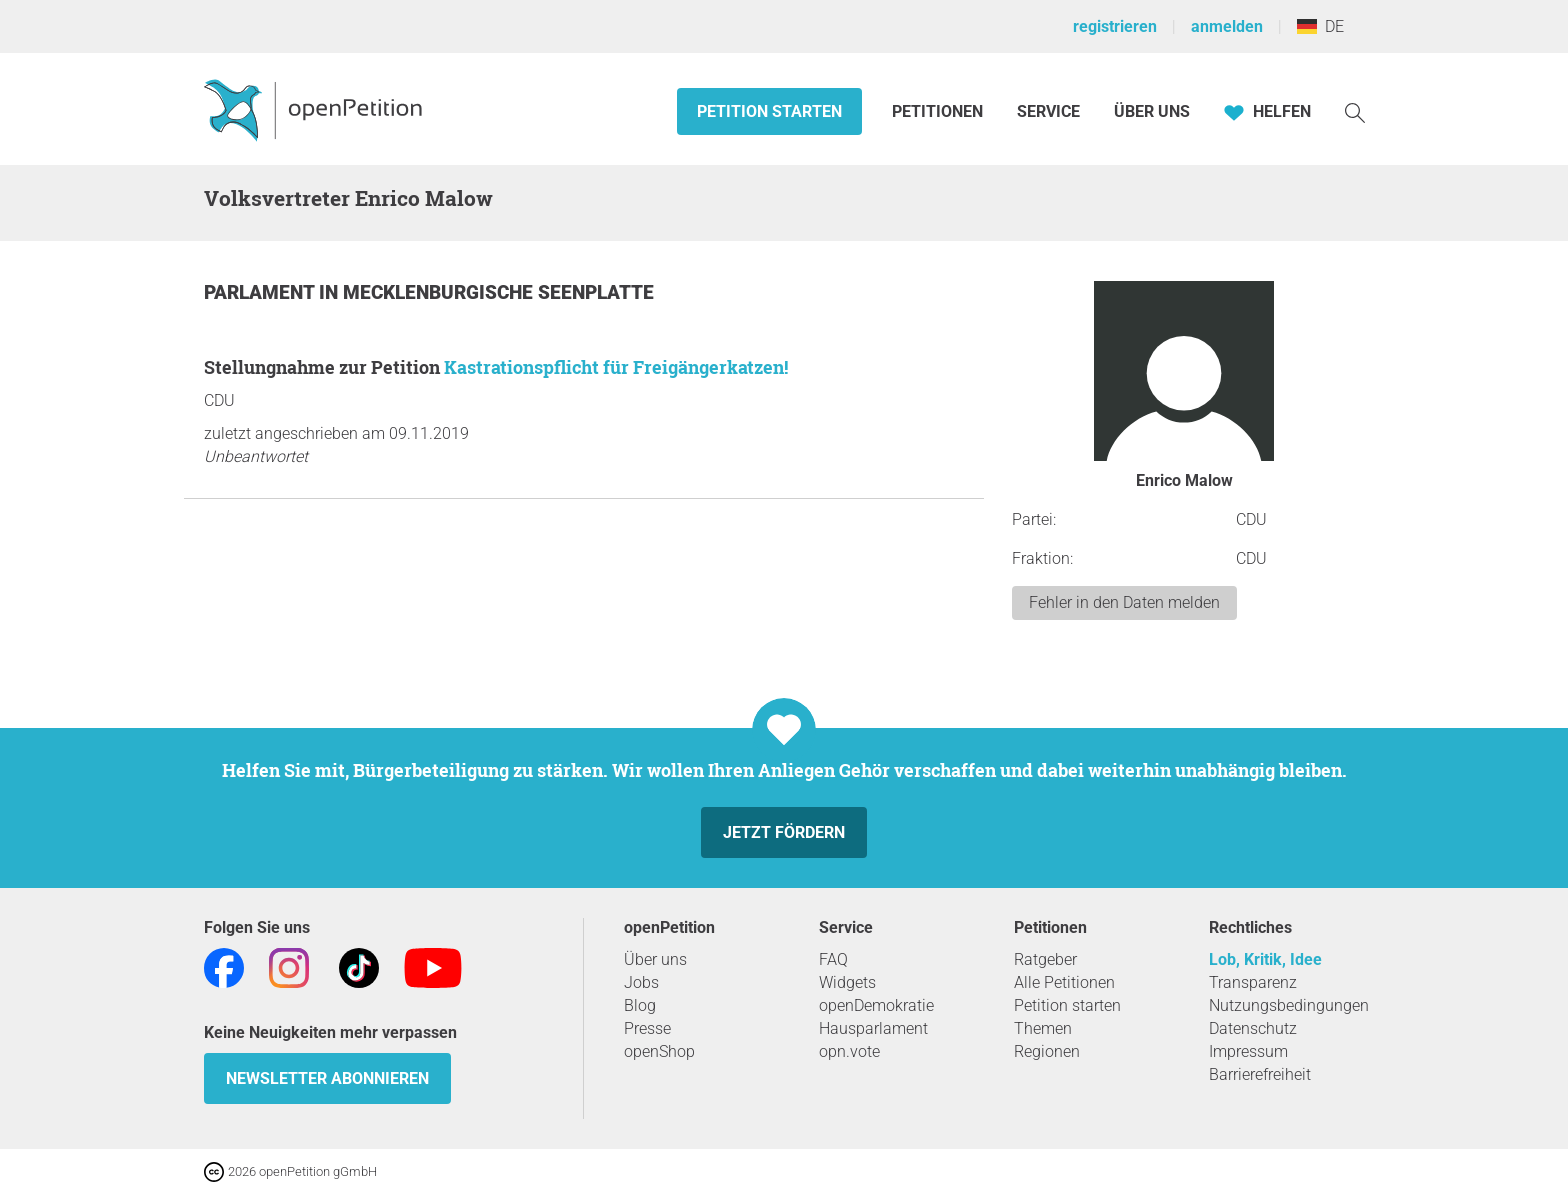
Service (1048, 111)
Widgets (847, 982)
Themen (1043, 1028)
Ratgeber (1045, 959)
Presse (647, 1028)
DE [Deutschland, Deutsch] (1320, 26)
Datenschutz (1253, 1028)
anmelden (1227, 26)
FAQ (833, 959)
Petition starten (769, 111)
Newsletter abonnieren (327, 1078)
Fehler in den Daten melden (1124, 602)
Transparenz (1253, 982)
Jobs (641, 982)
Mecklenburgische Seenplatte (498, 292)
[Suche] (1355, 111)
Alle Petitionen (1064, 982)
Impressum (1248, 1051)
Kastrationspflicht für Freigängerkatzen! (616, 367)
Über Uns (1152, 111)
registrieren (1115, 26)
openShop (659, 1051)
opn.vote (849, 1051)
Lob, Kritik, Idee (1265, 959)
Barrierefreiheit (1260, 1074)
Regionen (1047, 1051)
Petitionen (939, 111)
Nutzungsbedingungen (1289, 1005)
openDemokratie (876, 1005)
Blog (640, 1005)
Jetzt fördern (784, 832)
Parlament (261, 292)
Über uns (655, 959)
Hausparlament (873, 1028)
